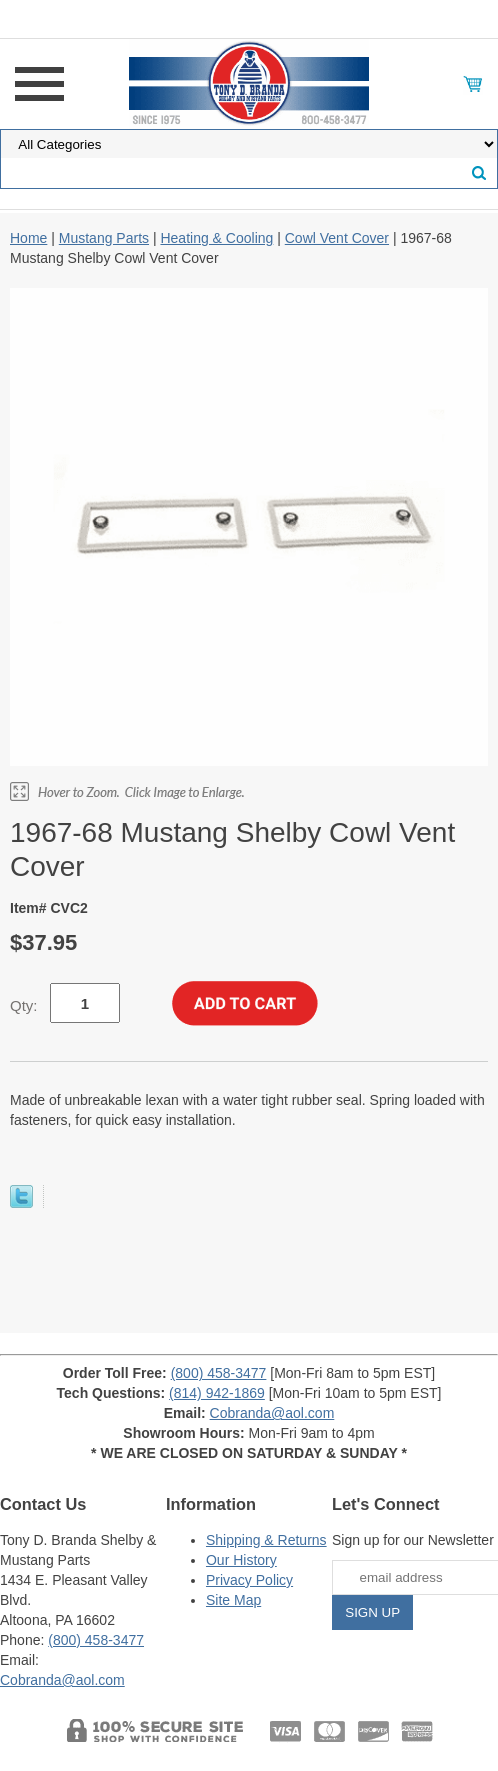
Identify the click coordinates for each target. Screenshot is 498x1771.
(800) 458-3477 (219, 1373)
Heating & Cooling (216, 238)
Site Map (233, 1600)
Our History (241, 1560)
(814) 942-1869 (217, 1393)
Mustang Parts (104, 238)
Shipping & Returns (266, 1540)
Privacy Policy (249, 1580)
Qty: (24, 1005)
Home (28, 238)
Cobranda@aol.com (272, 1413)
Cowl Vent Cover (337, 238)
